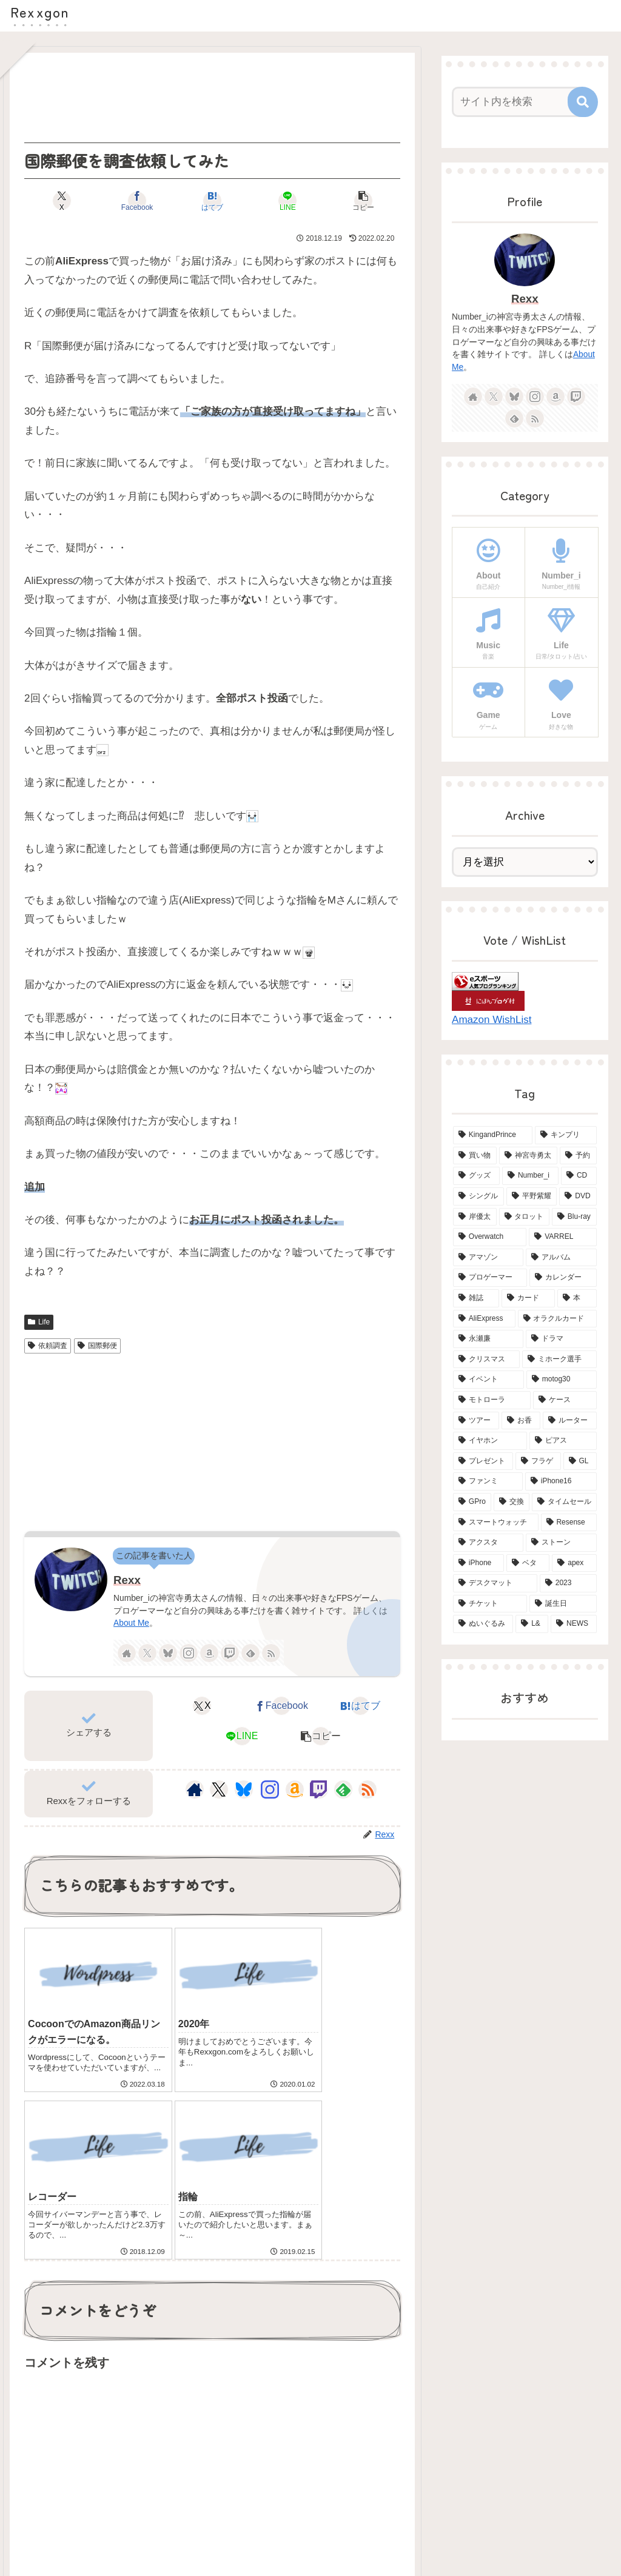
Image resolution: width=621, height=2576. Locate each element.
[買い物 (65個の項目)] (475, 1156)
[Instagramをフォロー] (188, 1653)
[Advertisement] (212, 97)
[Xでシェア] (86, 201)
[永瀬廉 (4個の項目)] (488, 1339)
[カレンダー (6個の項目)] (562, 1278)
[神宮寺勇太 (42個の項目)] (528, 1156)
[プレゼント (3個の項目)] (483, 1461)
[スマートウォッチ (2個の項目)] (496, 1523)
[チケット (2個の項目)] (490, 1604)
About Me (131, 1623)
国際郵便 (97, 1345)
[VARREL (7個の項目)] (562, 1237)
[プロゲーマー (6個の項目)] (490, 1278)
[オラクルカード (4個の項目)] (557, 1319)
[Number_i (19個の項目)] (530, 1176)
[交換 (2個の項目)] (511, 1502)
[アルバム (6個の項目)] (561, 1258)
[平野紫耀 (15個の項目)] (531, 1196)
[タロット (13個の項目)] (524, 1217)
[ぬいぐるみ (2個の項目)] (483, 1624)
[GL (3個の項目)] (580, 1461)
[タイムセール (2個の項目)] (564, 1502)
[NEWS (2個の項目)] (573, 1624)
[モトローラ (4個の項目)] (492, 1400)
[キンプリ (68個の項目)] (565, 1135)
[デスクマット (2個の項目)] (495, 1583)
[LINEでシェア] (276, 201)
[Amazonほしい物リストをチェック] (209, 1653)
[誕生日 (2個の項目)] (562, 1604)
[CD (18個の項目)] (578, 1176)
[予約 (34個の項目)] (578, 1156)
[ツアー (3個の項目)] (476, 1421)
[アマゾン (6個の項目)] (488, 1258)
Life (39, 1322)
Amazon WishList (491, 1019)
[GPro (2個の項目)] (472, 1502)
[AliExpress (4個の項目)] (484, 1319)
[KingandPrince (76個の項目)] (492, 1135)
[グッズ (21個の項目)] (476, 1176)
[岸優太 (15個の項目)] (474, 1217)
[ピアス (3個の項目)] (562, 1441)
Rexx (127, 1580)
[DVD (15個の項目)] (577, 1196)
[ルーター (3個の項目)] (569, 1421)
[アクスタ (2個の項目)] (488, 1543)
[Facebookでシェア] (149, 201)
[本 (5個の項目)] (576, 1298)
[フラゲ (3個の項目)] (538, 1461)
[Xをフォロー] (147, 1653)
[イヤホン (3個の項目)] (490, 1441)
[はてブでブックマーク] (213, 201)
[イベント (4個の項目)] (488, 1379)
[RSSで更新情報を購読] (271, 1653)
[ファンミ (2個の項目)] (488, 1481)
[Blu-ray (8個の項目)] (574, 1217)
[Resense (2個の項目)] (569, 1523)
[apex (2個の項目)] (574, 1563)
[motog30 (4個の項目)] (561, 1379)
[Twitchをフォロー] (230, 1653)
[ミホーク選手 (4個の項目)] (559, 1359)
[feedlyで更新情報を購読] (250, 1653)
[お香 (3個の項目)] (521, 1421)
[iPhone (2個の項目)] (478, 1563)
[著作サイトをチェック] (127, 1653)
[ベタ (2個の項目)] (527, 1563)
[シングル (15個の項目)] (478, 1196)
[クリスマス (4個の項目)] (486, 1359)
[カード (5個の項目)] (528, 1298)
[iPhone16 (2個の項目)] (561, 1481)
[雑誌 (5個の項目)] (476, 1298)
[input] (519, 102)
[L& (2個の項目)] (531, 1624)
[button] (339, 201)
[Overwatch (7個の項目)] (489, 1237)
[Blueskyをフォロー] (168, 1653)
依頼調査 (47, 1345)
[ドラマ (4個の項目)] (561, 1339)
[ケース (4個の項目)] (564, 1400)
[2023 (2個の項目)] (568, 1583)
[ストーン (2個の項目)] (561, 1543)
